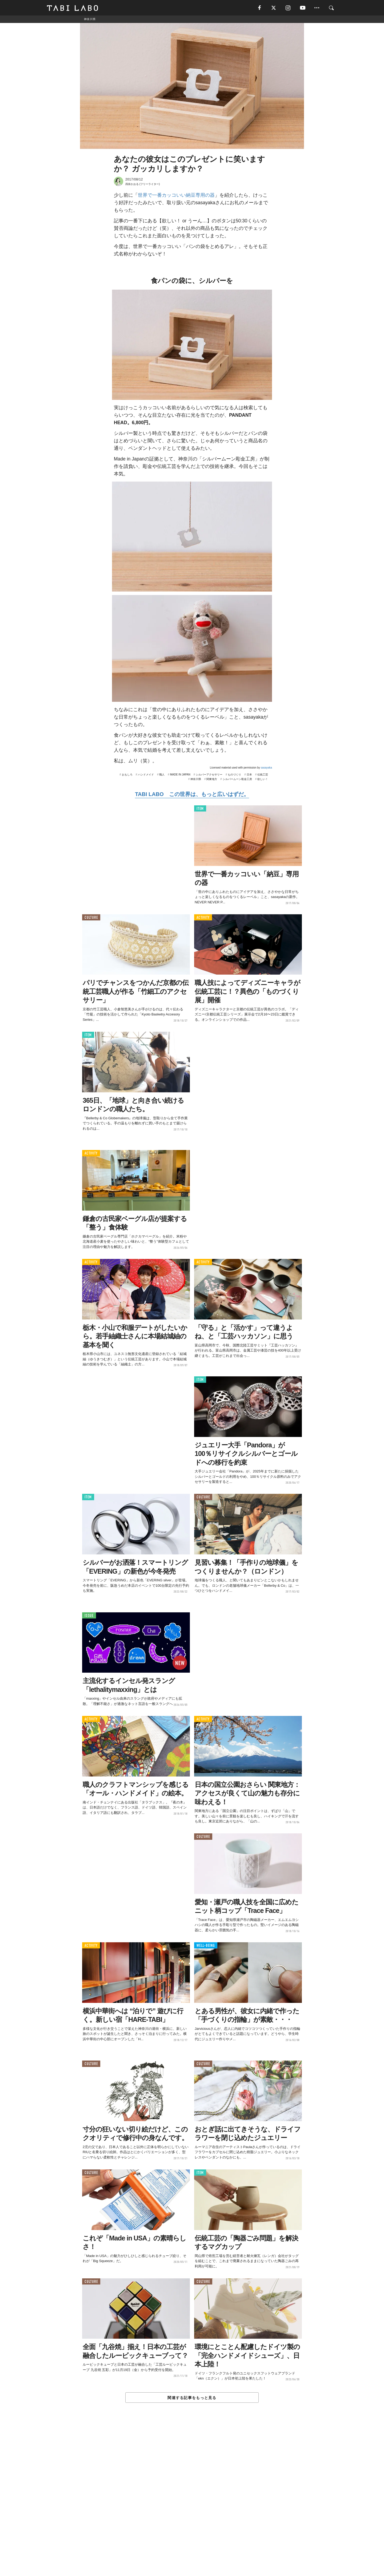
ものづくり (234, 775)
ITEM (200, 809)
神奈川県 (195, 779)
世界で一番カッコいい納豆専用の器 (176, 195)
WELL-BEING (206, 1946)
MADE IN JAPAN (180, 775)
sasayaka (266, 768)
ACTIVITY (203, 918)
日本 (249, 775)
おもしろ (127, 775)
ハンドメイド (146, 775)
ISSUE (89, 1616)
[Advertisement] (192, 2502)
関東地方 (211, 779)
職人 (162, 775)
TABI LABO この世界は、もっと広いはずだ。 (192, 795)
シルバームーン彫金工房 (237, 779)
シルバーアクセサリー (209, 775)
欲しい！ (262, 779)
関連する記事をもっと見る (191, 2398)
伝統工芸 (262, 775)
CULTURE (91, 918)
